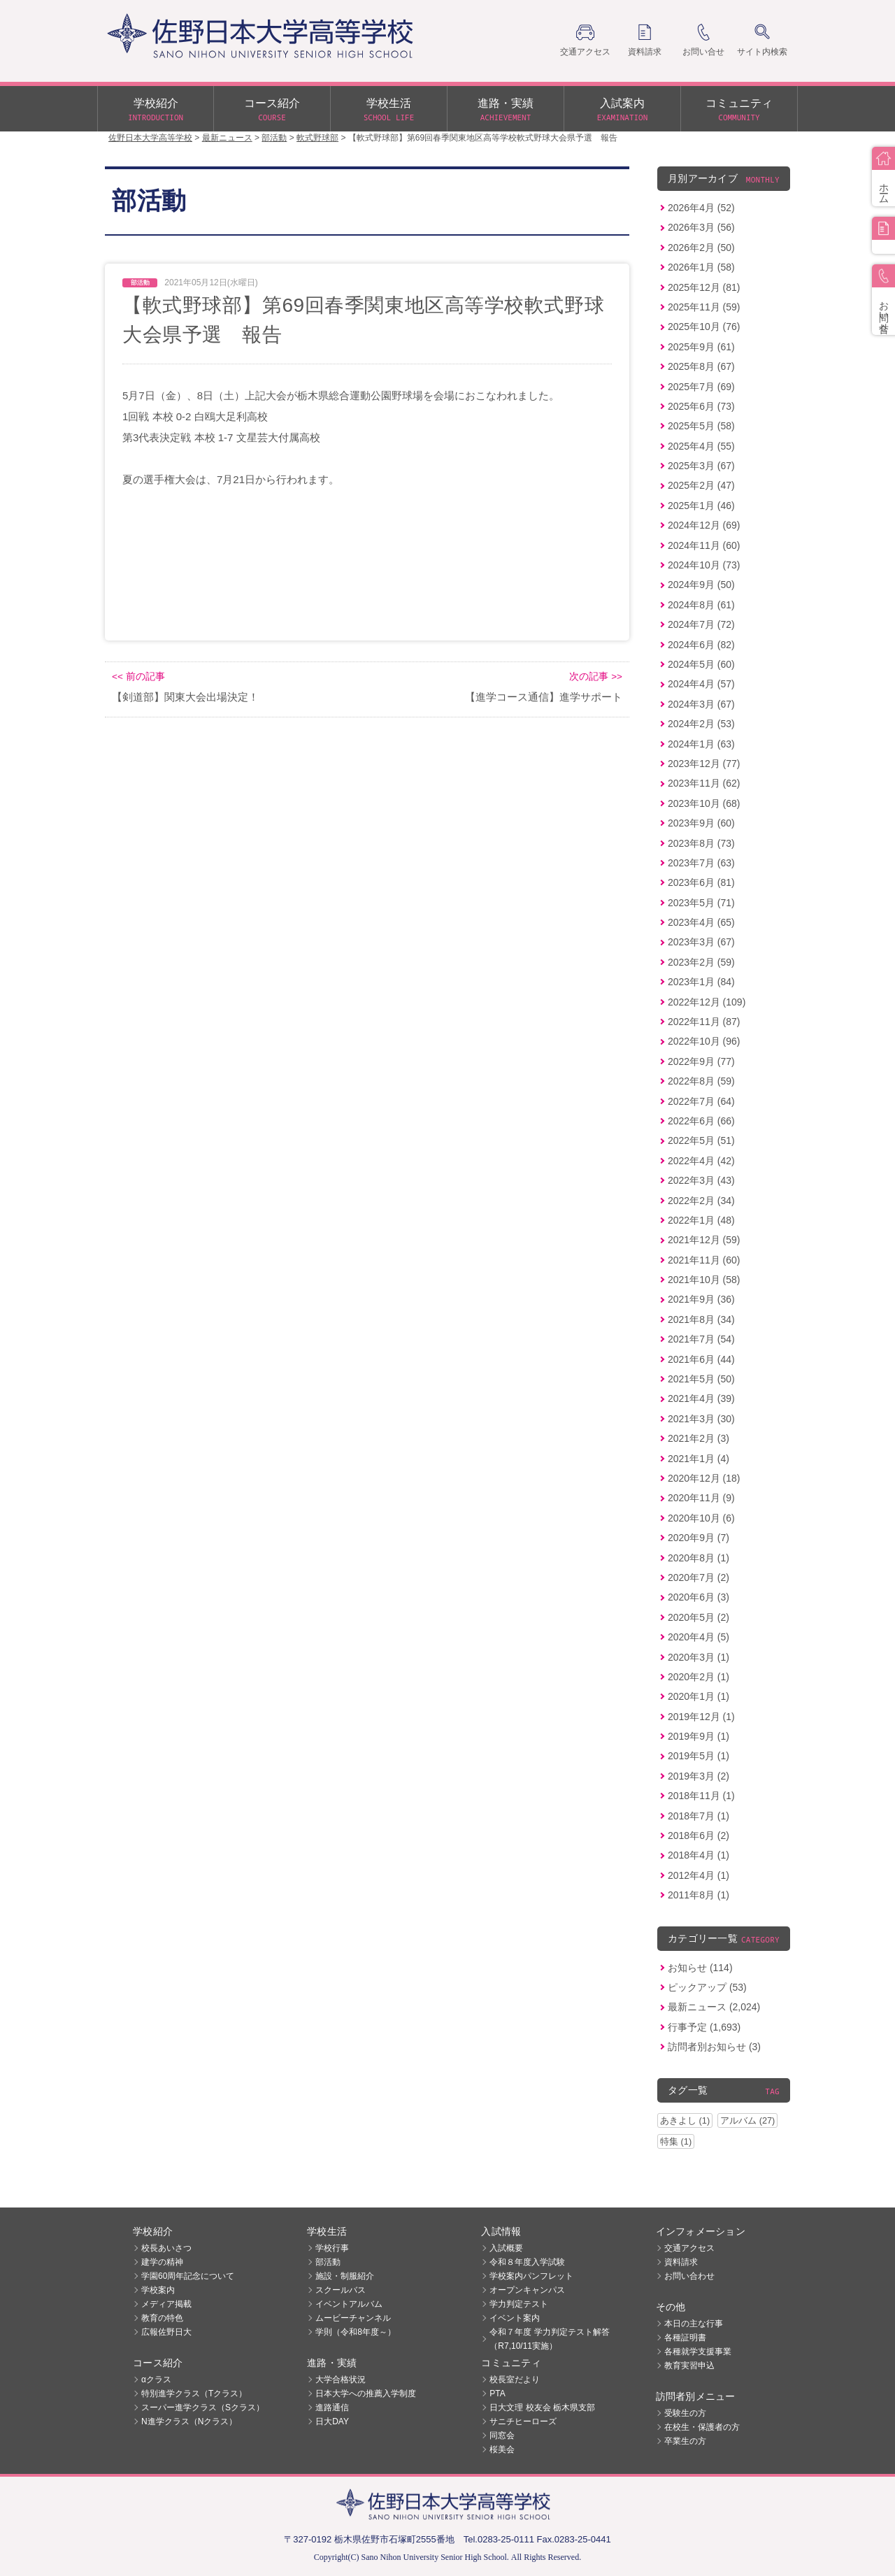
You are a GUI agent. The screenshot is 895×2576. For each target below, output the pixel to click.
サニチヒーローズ (523, 2421)
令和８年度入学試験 (527, 2262)
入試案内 (622, 110)
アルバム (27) (747, 2120)
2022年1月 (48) (701, 1220)
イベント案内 (514, 2318)
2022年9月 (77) (701, 1061)
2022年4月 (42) (701, 1160)
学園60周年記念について (187, 2276)
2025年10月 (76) (704, 326)
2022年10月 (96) (704, 1041)
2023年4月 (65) (701, 922)
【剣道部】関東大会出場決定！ (185, 697)
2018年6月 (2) (698, 1835)
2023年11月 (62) (704, 783)
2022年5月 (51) (701, 1140)
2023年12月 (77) (704, 763)
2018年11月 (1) (701, 1795)
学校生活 (389, 110)
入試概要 (506, 2248)
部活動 (328, 2262)
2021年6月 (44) (701, 1359)
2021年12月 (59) (704, 1239)
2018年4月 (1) (698, 1855)
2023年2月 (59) (701, 962)
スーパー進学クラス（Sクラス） (202, 2407)
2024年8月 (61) (701, 604)
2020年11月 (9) (701, 1497)
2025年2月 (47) (701, 485)
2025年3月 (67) (701, 465)
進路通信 (332, 2407)
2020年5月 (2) (698, 1617)
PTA (497, 2393)
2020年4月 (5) (698, 1637)
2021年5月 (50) (701, 1378)
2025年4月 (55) (701, 446)
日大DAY (332, 2421)
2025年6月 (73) (701, 406)
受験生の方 (685, 2413)
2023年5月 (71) (701, 902)
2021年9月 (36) (701, 1299)
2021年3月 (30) (701, 1418)
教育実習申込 (689, 2365)
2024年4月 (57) (701, 683)
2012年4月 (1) (698, 1875)
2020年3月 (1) (698, 1657)
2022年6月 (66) (701, 1120)
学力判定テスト (518, 2304)
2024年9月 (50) (701, 584)
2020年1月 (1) (698, 1696)
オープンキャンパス (527, 2290)
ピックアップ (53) (707, 1987)
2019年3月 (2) (698, 1776)
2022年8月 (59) (701, 1081)
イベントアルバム (348, 2304)
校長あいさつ (166, 2248)
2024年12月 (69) (704, 525)
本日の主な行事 (693, 2323)
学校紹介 (155, 110)
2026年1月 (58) (701, 267)
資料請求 (681, 2262)
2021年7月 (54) (701, 1339)
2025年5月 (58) (701, 425)
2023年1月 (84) (701, 981)
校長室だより (514, 2379)
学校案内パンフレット (531, 2276)
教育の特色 (162, 2318)
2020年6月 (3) (698, 1597)
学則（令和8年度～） (355, 2332)
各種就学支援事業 (697, 2351)
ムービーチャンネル (353, 2318)
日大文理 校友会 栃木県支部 (542, 2407)
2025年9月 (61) (701, 346)
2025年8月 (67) (701, 366)
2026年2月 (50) (701, 247)
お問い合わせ (689, 2276)
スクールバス (340, 2290)
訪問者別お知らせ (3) (714, 2046)
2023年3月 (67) (701, 941)
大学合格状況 (340, 2379)
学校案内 (158, 2290)
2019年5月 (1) (698, 1755)
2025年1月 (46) (701, 505)
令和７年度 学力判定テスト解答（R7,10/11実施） (549, 2339)
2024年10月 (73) (704, 565)
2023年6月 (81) (701, 882)
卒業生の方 (685, 2441)
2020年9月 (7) (698, 1537)
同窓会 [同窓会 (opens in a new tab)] (502, 2435)
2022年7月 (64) (701, 1101)
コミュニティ (739, 110)
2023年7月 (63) (701, 862)
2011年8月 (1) (698, 1895)
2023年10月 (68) (704, 803)
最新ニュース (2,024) (714, 2006)
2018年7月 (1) (698, 1816)
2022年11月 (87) (704, 1021)
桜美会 (502, 2449)
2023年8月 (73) (701, 843)
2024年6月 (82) (701, 644)
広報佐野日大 (166, 2332)
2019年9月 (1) (698, 1736)
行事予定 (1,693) (704, 2027)
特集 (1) (676, 2141)
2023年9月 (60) (701, 823)
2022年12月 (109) (706, 1002)
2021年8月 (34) (701, 1319)
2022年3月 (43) (701, 1180)
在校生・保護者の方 (702, 2427)
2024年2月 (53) (701, 723)
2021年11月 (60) (704, 1260)
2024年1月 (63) (701, 744)
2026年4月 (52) (701, 207)
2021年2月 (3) (698, 1438)
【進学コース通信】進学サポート (543, 697)
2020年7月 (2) (698, 1577)
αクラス (156, 2379)
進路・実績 (506, 110)
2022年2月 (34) (701, 1200)
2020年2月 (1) (698, 1676)
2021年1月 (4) (698, 1458)
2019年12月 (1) (701, 1716)
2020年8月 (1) (698, 1558)
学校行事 (332, 2248)
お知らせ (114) (700, 1967)
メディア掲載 (166, 2304)
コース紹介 (272, 110)
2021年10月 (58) (704, 1279)
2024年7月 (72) (701, 624)
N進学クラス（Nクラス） (189, 2421)
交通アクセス (689, 2248)
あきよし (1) (685, 2120)
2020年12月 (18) (704, 1478)
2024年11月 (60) (704, 545)
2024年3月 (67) (701, 704)
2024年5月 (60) (701, 664)
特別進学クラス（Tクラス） (194, 2393)
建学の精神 (162, 2262)
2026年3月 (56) (701, 227)
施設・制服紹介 (344, 2276)
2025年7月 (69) (701, 386)
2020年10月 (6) (701, 1518)
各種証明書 (685, 2337)
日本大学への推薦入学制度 (365, 2393)
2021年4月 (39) (701, 1398)
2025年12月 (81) (704, 287)
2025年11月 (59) (704, 307)
